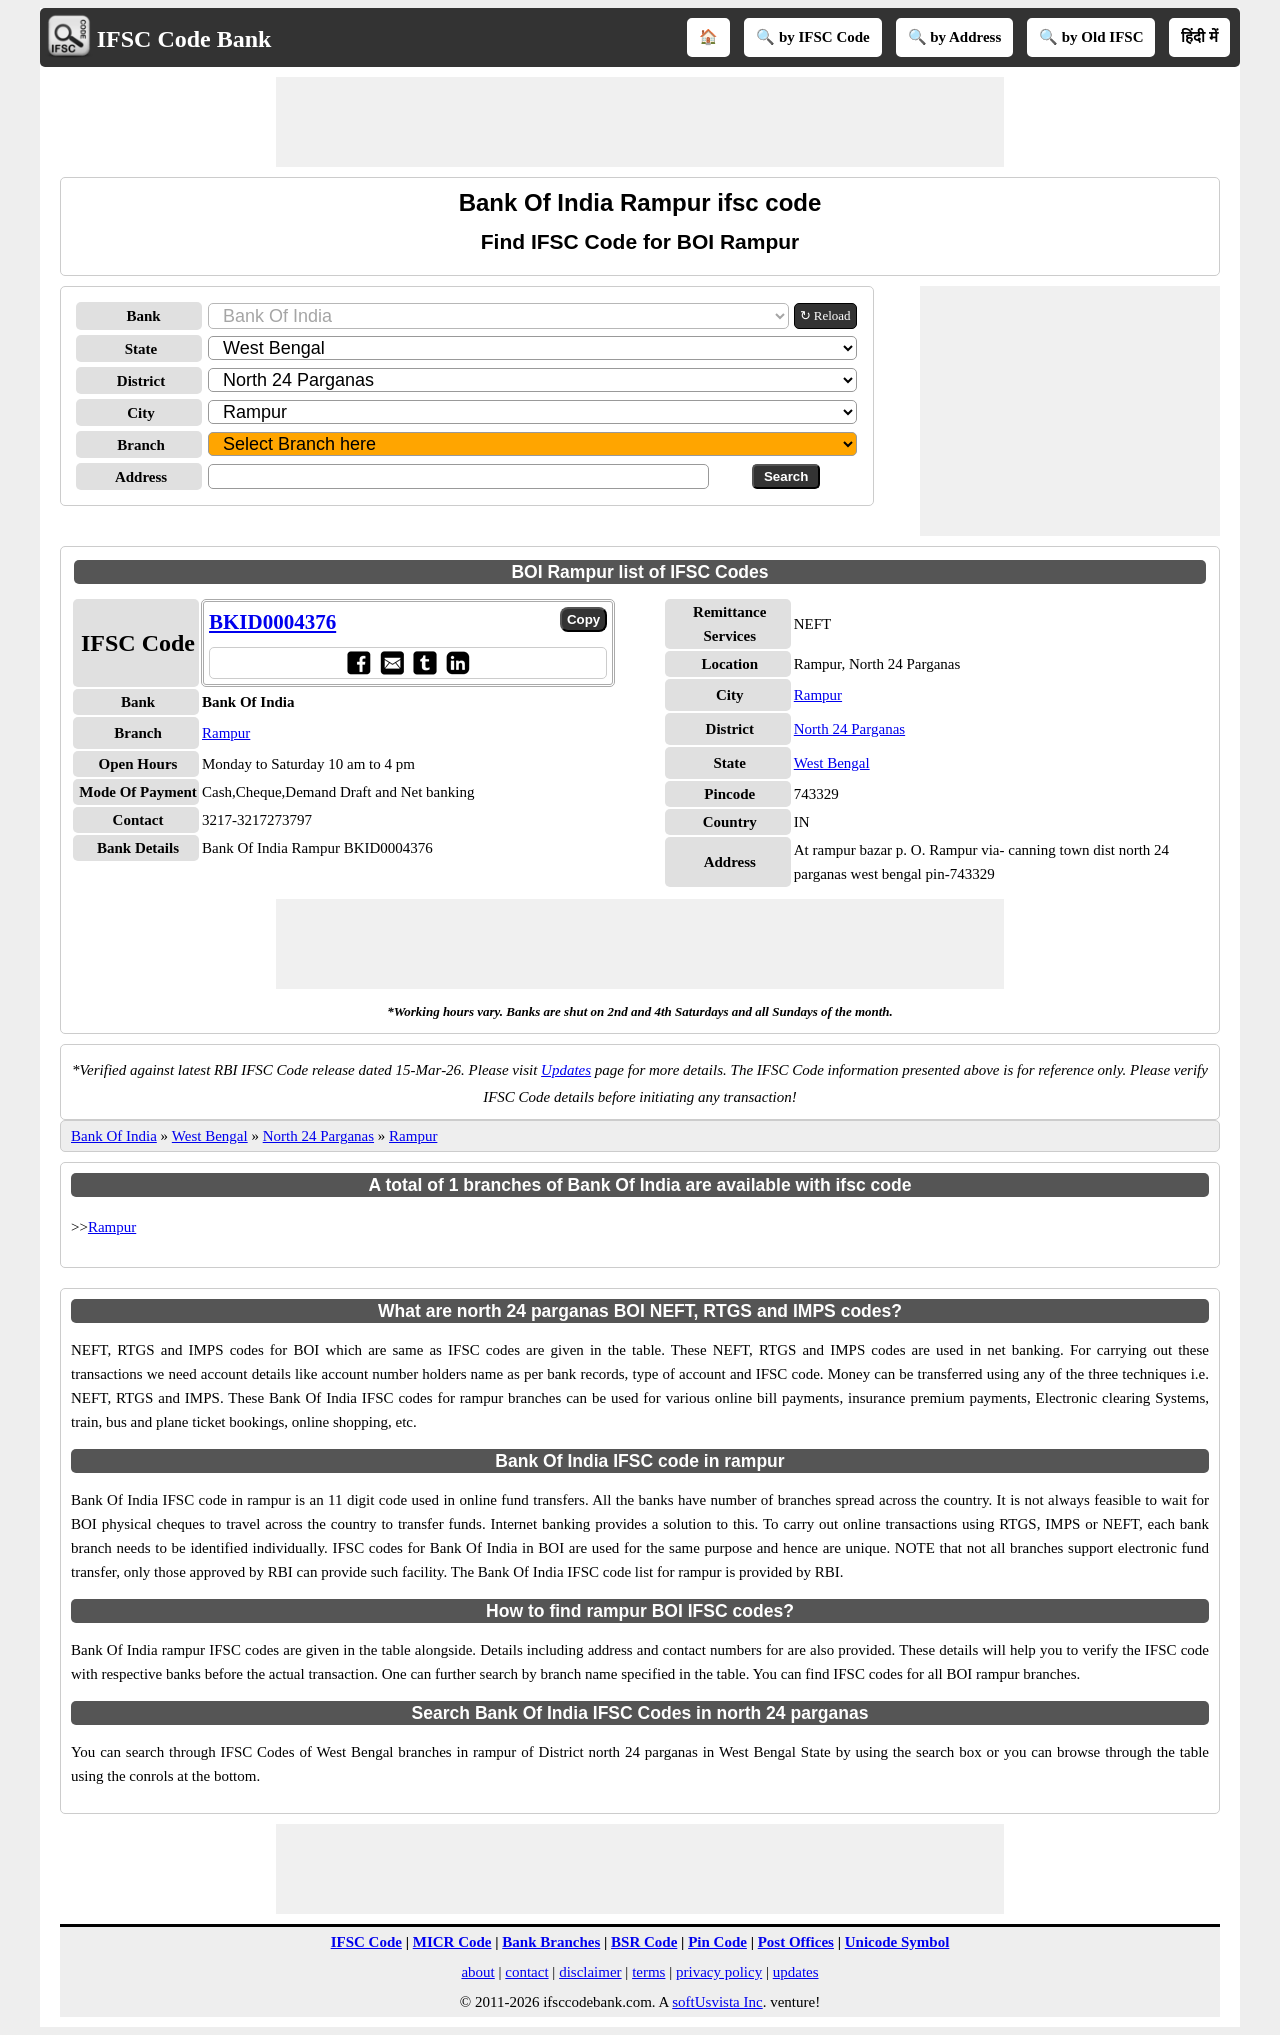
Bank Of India (114, 1136)
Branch (141, 445)
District (141, 381)
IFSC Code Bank (184, 39)
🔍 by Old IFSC (1091, 37)
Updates (566, 1070)
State (141, 349)
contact (526, 1972)
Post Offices (796, 1942)
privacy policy (719, 1972)
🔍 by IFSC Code (813, 37)
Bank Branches (551, 1942)
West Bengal (832, 763)
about (477, 1972)
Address (141, 477)
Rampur (226, 733)
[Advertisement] (640, 122)
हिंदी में (1199, 37)
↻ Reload (825, 315)
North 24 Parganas (849, 729)
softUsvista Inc (717, 2002)
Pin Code (717, 1942)
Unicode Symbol (897, 1942)
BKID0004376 (272, 622)
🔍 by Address (955, 37)
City (141, 413)
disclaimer (590, 1972)
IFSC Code (366, 1942)
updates (796, 1972)
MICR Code (452, 1942)
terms (648, 1972)
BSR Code (644, 1942)
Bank (143, 316)
